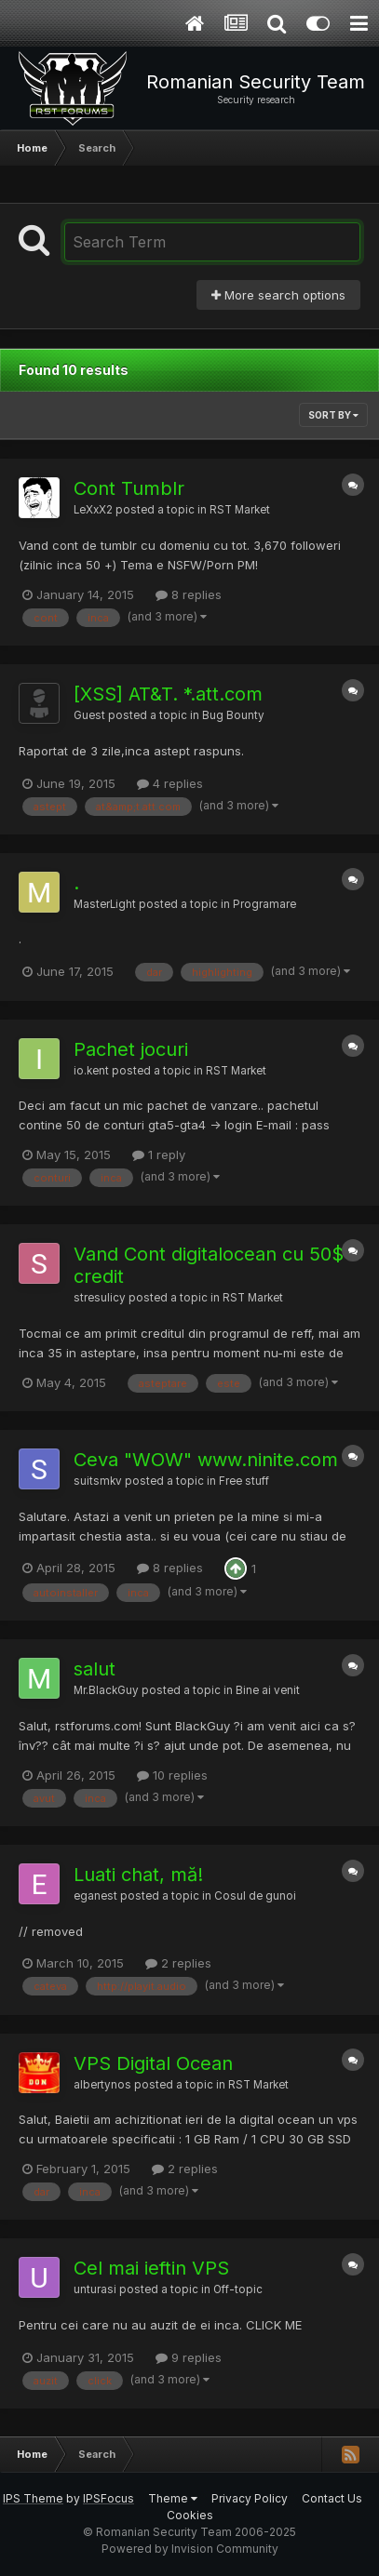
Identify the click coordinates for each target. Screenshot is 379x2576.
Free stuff (244, 1481)
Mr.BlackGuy (106, 1690)
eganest (95, 1895)
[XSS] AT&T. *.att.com (168, 694)
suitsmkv (98, 1481)
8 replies (189, 594)
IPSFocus (108, 2498)
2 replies (178, 1962)
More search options (278, 294)
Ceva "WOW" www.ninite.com (206, 1459)
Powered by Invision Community (190, 2549)
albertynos (102, 2084)
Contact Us (332, 2498)
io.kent (91, 1070)
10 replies (172, 1775)
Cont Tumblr (129, 488)
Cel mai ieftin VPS (151, 2268)
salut (94, 1669)
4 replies (170, 783)
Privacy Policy (249, 2498)
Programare (264, 904)
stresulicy (100, 1297)
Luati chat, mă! (138, 1874)
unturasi (95, 2289)
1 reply (158, 1154)
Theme (172, 2498)
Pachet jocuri (131, 1049)
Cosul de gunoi (255, 1895)
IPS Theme (33, 2498)
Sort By (333, 414)
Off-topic (238, 2289)
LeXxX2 (93, 509)
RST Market (240, 509)
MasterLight (105, 904)
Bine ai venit (268, 1690)
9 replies (189, 2357)
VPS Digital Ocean (153, 2063)
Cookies (190, 2515)
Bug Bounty (233, 715)
